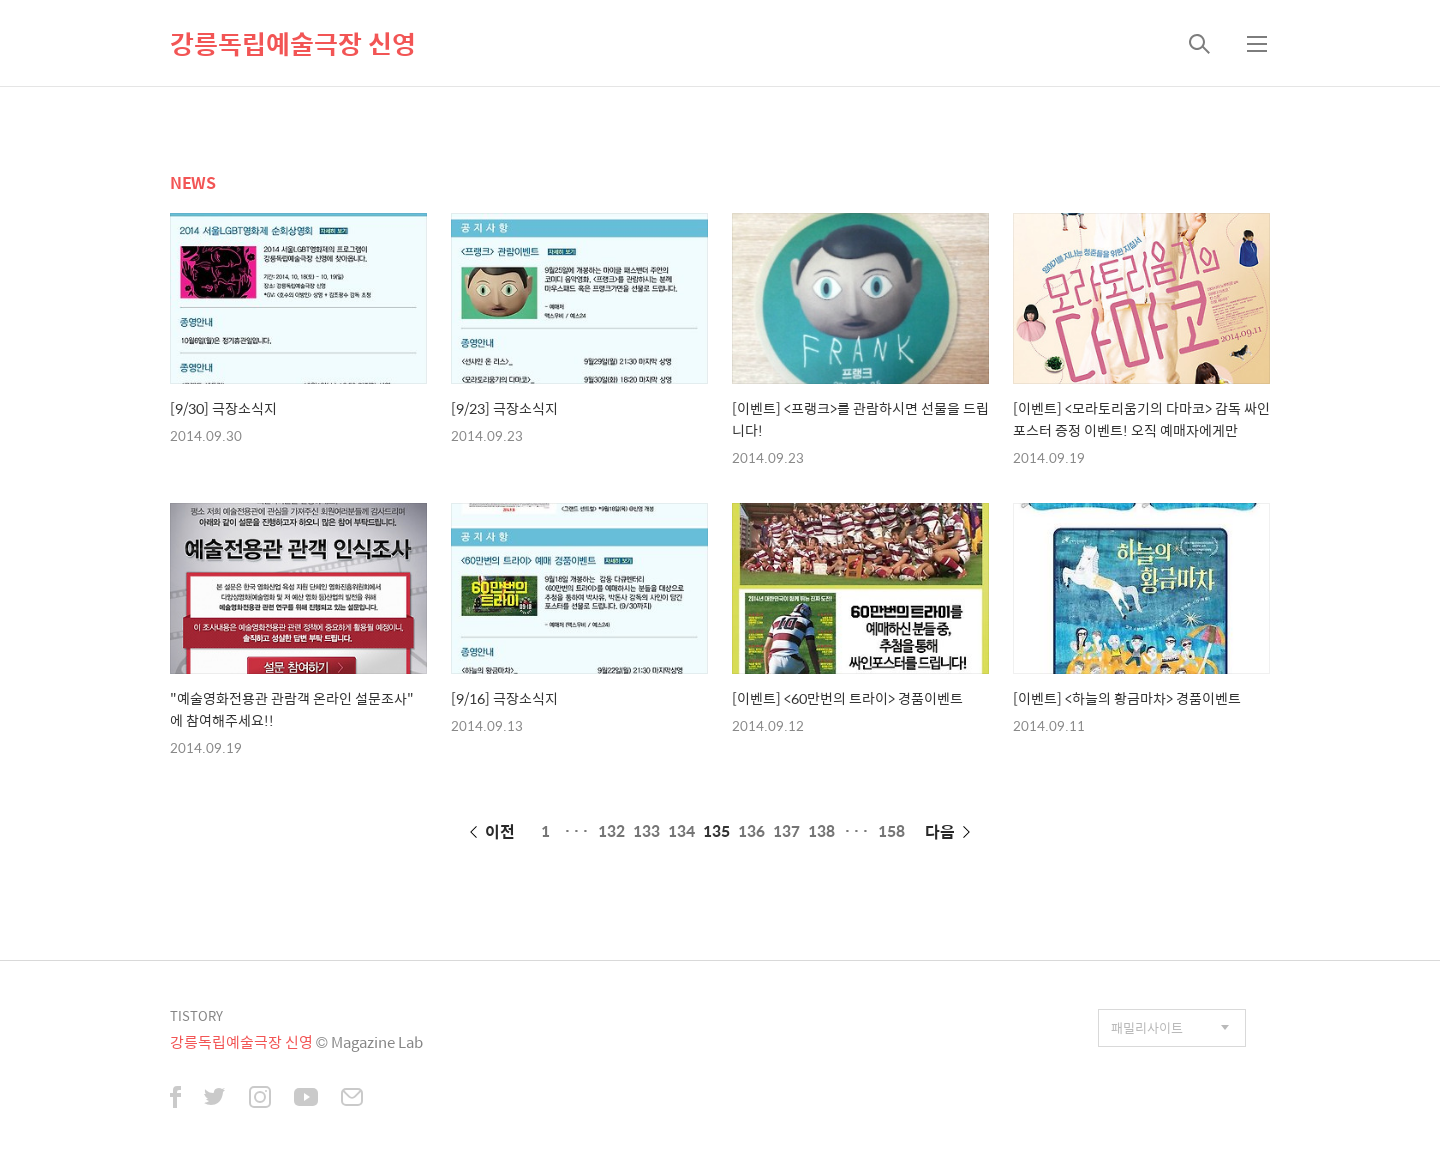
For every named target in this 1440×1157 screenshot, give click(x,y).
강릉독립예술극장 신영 (293, 43)
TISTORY (196, 1015)
